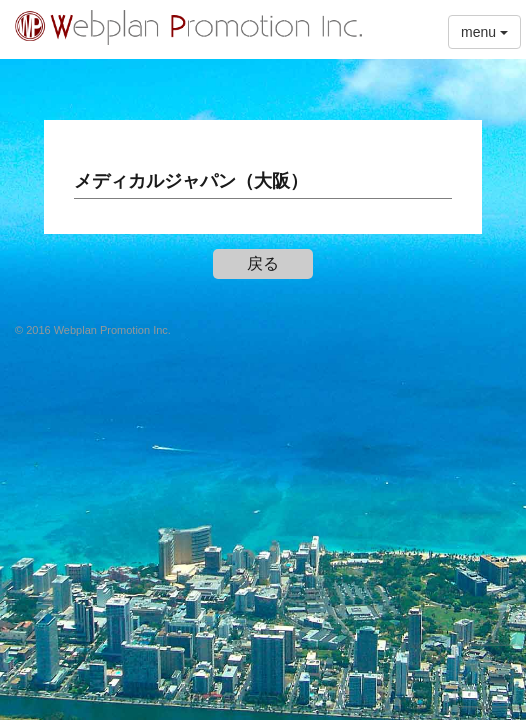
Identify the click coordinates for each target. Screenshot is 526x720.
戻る (263, 263)
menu (484, 32)
